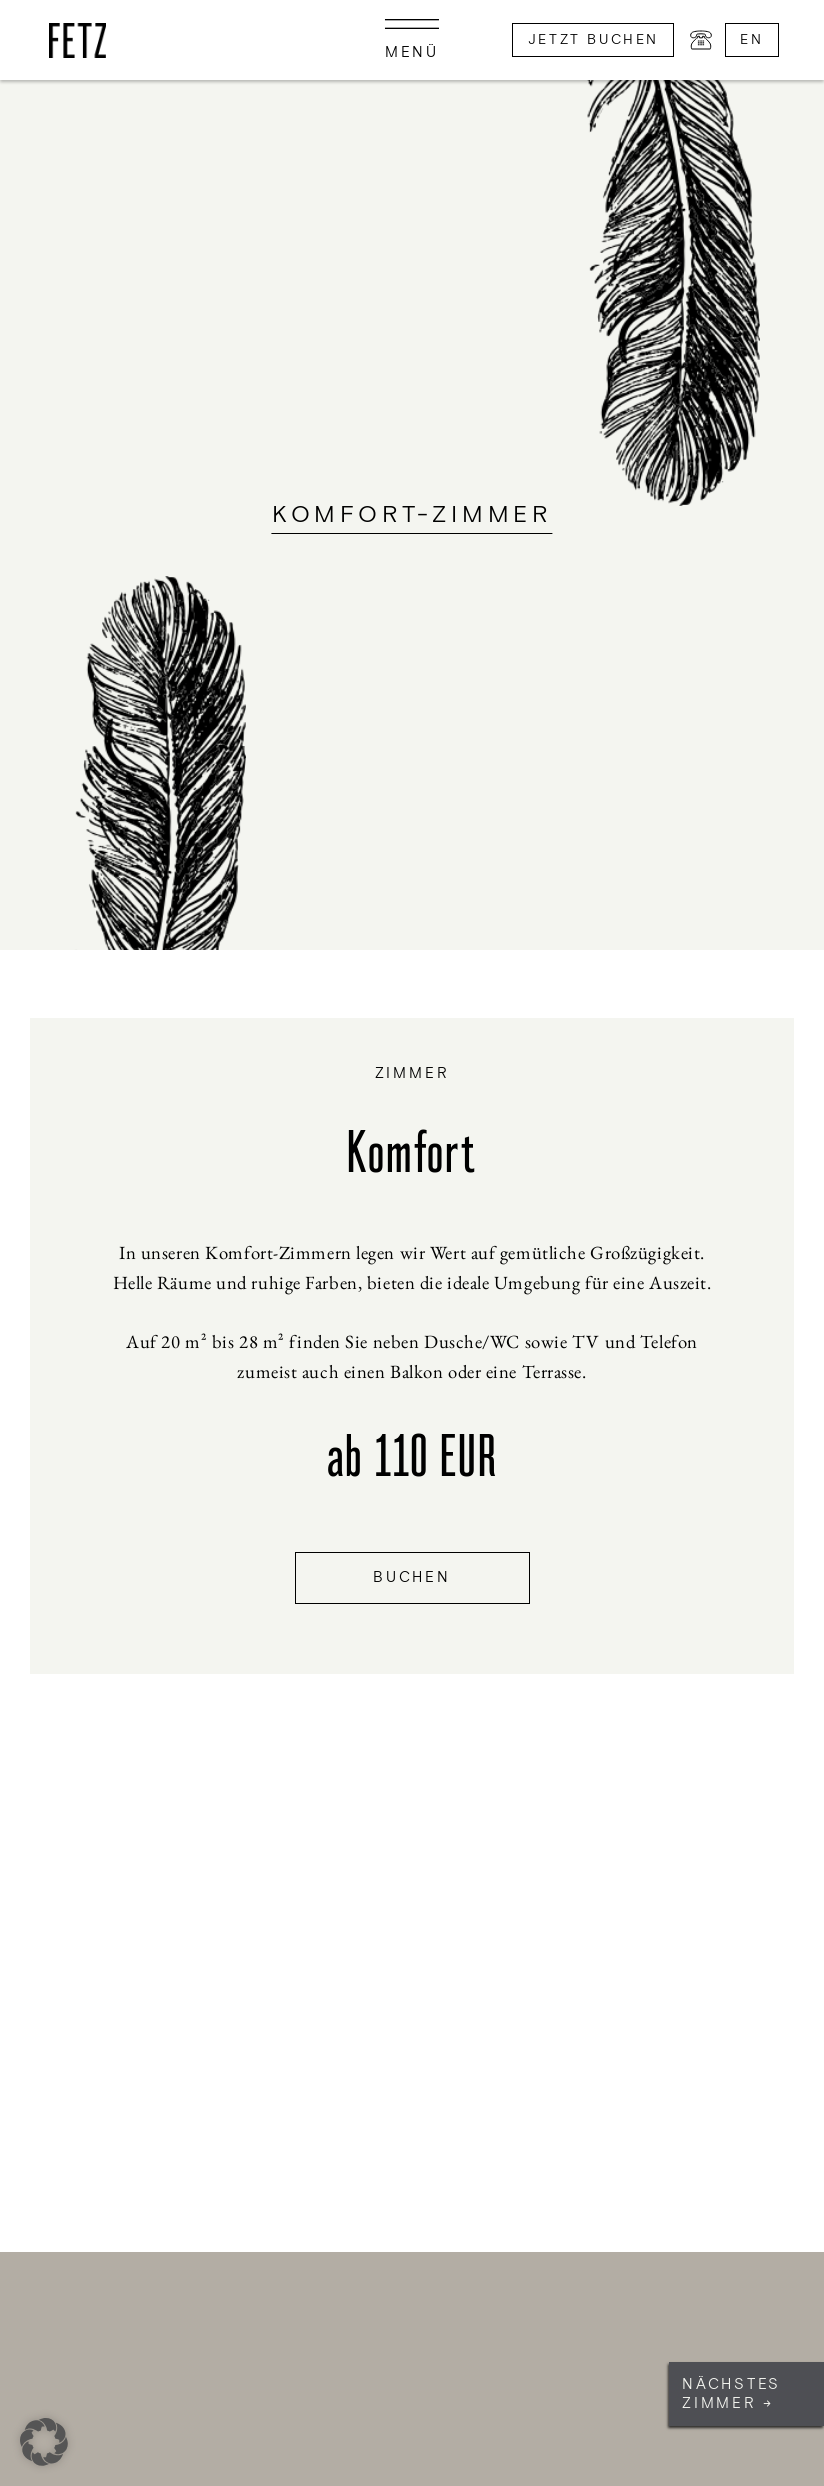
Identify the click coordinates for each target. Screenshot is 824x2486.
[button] (44, 2442)
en (751, 39)
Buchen (412, 1577)
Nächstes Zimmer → (731, 2394)
